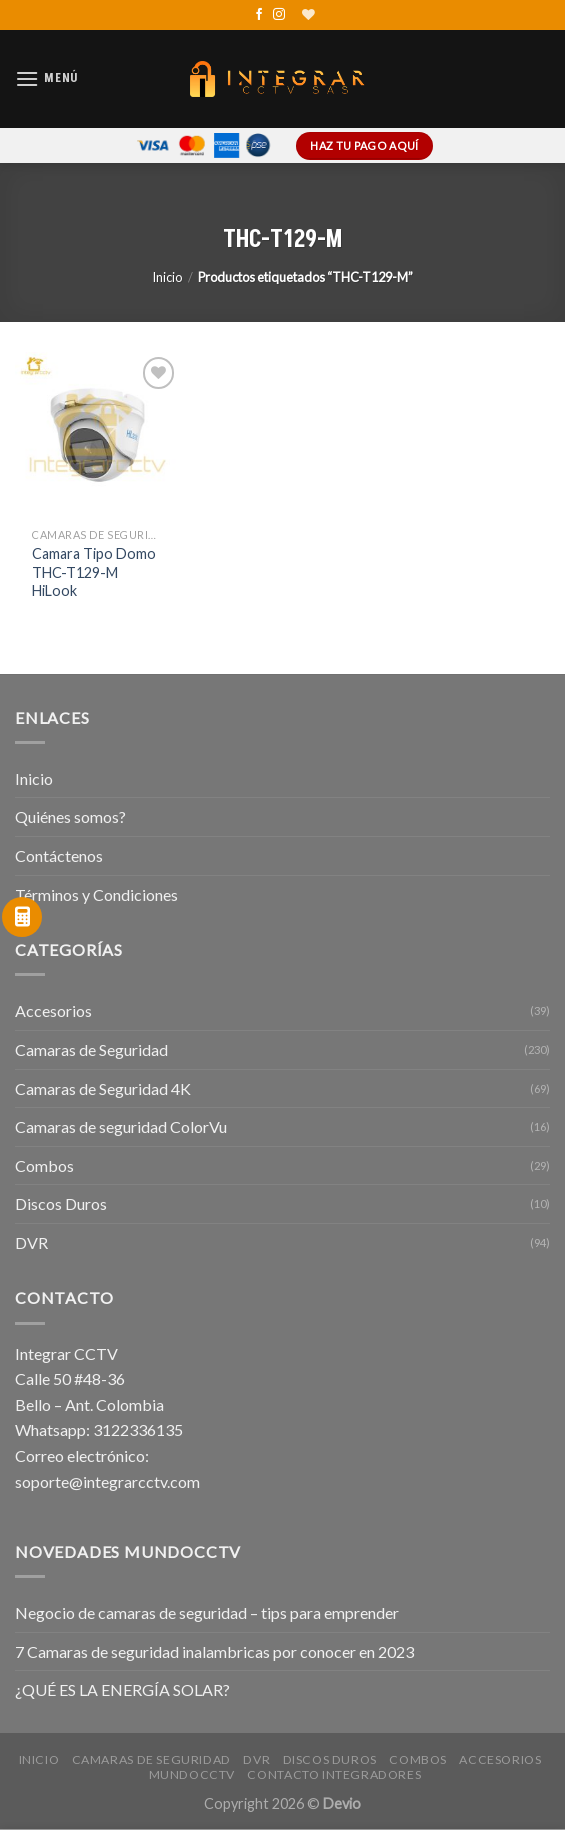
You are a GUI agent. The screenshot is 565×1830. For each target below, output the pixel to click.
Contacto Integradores (334, 1774)
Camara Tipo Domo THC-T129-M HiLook (94, 572)
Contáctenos (59, 855)
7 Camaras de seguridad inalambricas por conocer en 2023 (214, 1651)
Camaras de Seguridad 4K (103, 1088)
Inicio (167, 277)
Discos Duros (61, 1203)
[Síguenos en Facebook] (259, 15)
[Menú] (47, 78)
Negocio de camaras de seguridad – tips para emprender (207, 1612)
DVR (31, 1242)
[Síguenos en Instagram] (279, 15)
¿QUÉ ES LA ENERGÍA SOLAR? (122, 1689)
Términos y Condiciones (96, 894)
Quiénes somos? (70, 816)
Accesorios (53, 1010)
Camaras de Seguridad (91, 1049)
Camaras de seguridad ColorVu (121, 1126)
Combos (44, 1165)
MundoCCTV (192, 1774)
